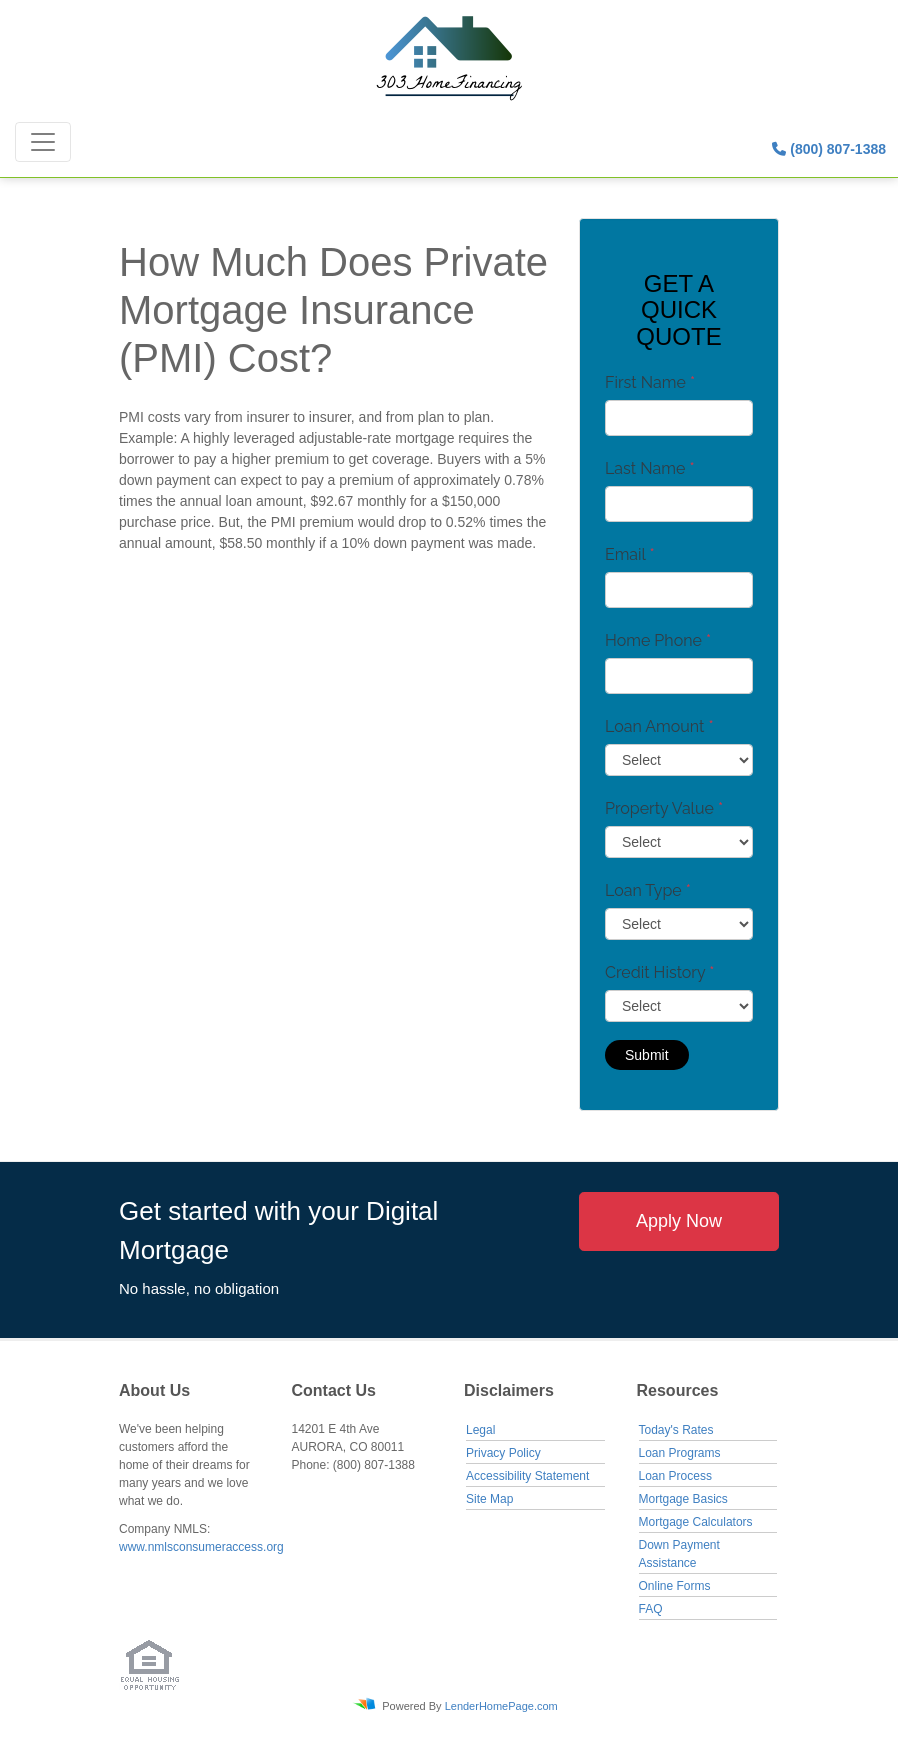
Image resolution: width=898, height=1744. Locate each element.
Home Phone (658, 640)
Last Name (650, 468)
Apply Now (679, 1221)
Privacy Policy (503, 1453)
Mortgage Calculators (696, 1522)
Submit (647, 1055)
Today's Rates (676, 1430)
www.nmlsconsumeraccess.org (201, 1547)
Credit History (659, 972)
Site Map (489, 1499)
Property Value (664, 808)
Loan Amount (659, 726)
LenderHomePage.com (501, 1705)
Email (630, 554)
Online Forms (675, 1586)
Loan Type (648, 890)
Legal (480, 1430)
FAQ (651, 1609)
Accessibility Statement (527, 1476)
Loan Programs (680, 1453)
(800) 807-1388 (829, 149)
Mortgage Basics (683, 1499)
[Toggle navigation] (43, 142)
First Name (650, 382)
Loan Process (675, 1476)
